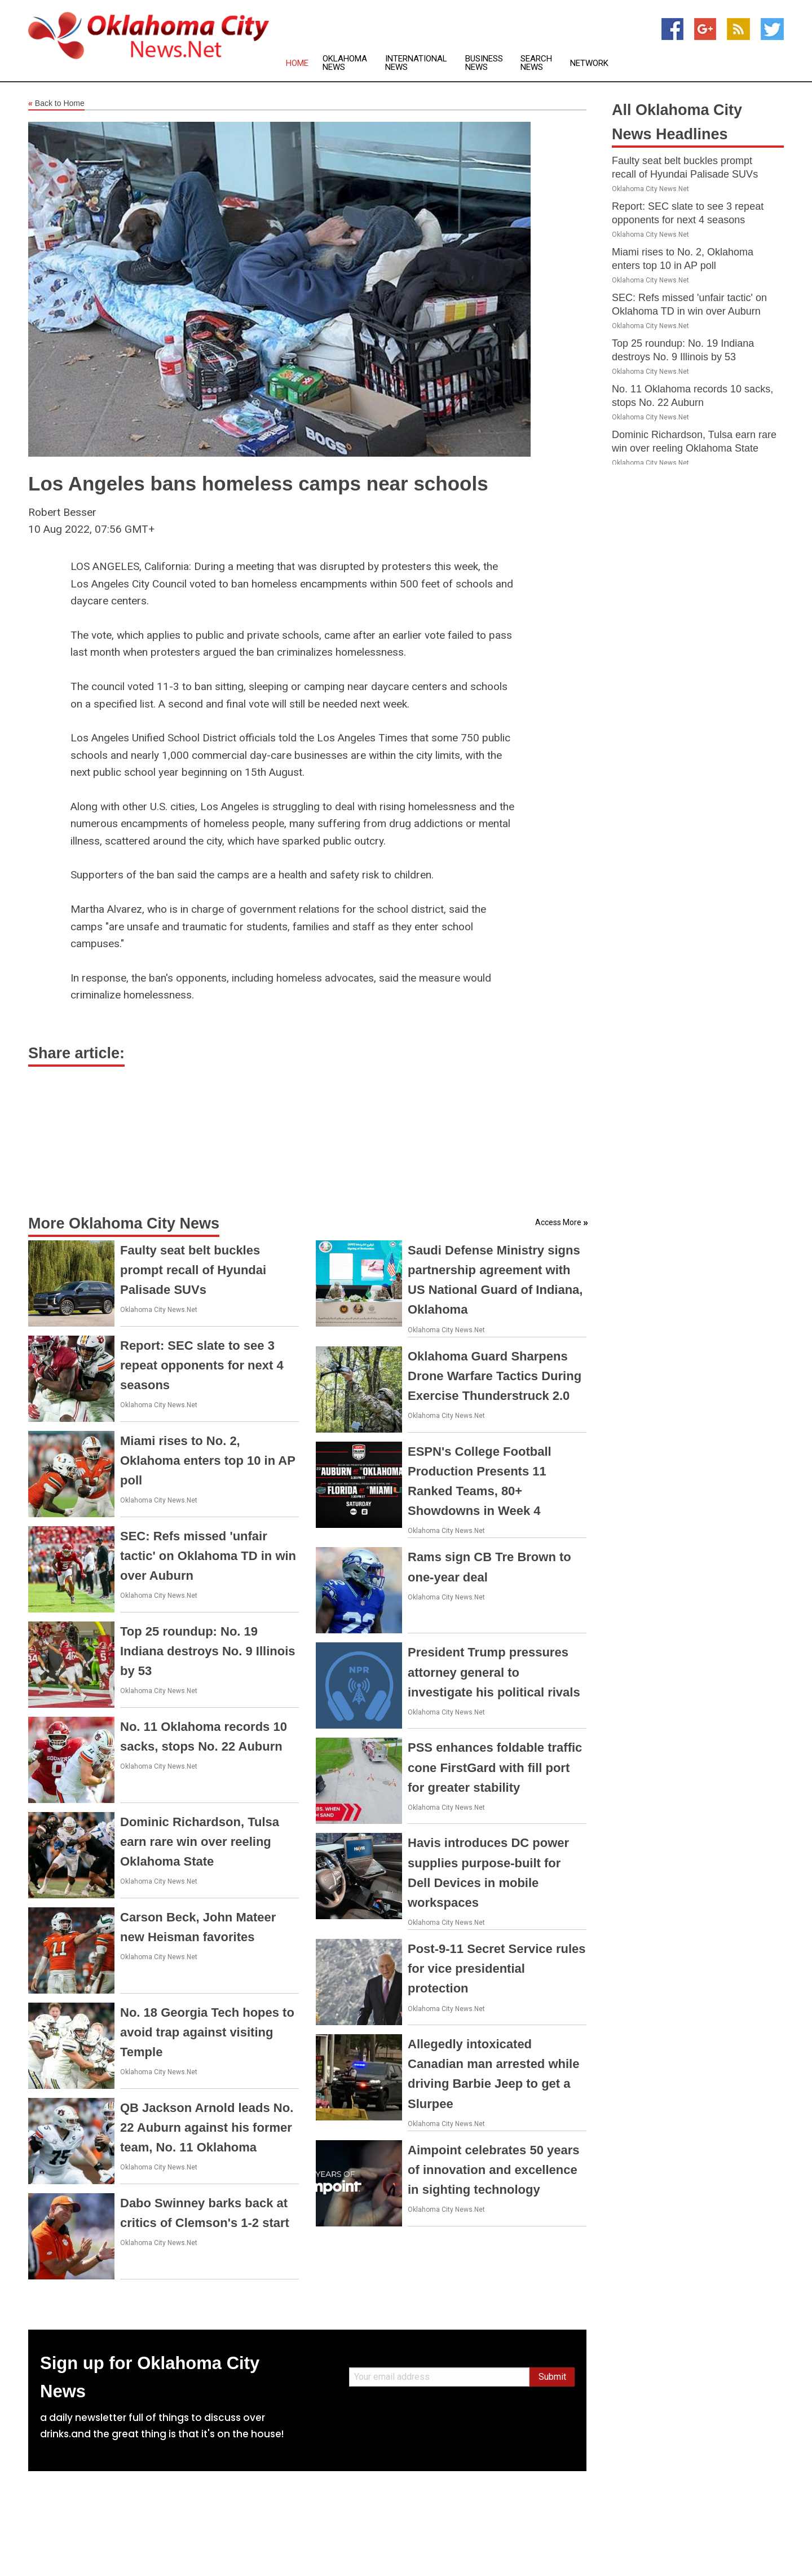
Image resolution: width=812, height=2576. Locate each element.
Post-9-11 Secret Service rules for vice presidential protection (497, 1968)
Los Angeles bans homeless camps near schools (258, 483)
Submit (552, 2376)
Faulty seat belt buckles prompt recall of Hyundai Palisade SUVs (193, 1270)
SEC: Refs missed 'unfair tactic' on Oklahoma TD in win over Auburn (208, 1556)
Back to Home (56, 103)
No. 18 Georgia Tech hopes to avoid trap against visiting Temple (207, 2032)
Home (297, 63)
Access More (558, 1222)
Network (589, 63)
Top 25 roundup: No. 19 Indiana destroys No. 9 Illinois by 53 (207, 1651)
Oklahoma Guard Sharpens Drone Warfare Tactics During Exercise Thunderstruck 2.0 (494, 1376)
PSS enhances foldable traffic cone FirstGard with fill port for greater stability (495, 1767)
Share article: (76, 1053)
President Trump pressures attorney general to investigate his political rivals (494, 1672)
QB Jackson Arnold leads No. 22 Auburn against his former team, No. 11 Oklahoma (206, 2127)
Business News (484, 63)
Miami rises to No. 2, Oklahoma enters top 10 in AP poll (207, 1460)
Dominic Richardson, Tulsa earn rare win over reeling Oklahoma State (199, 1841)
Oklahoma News (345, 63)
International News (416, 63)
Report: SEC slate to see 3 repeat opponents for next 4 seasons (202, 1365)
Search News (536, 63)
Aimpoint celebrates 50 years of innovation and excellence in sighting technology (493, 2170)
